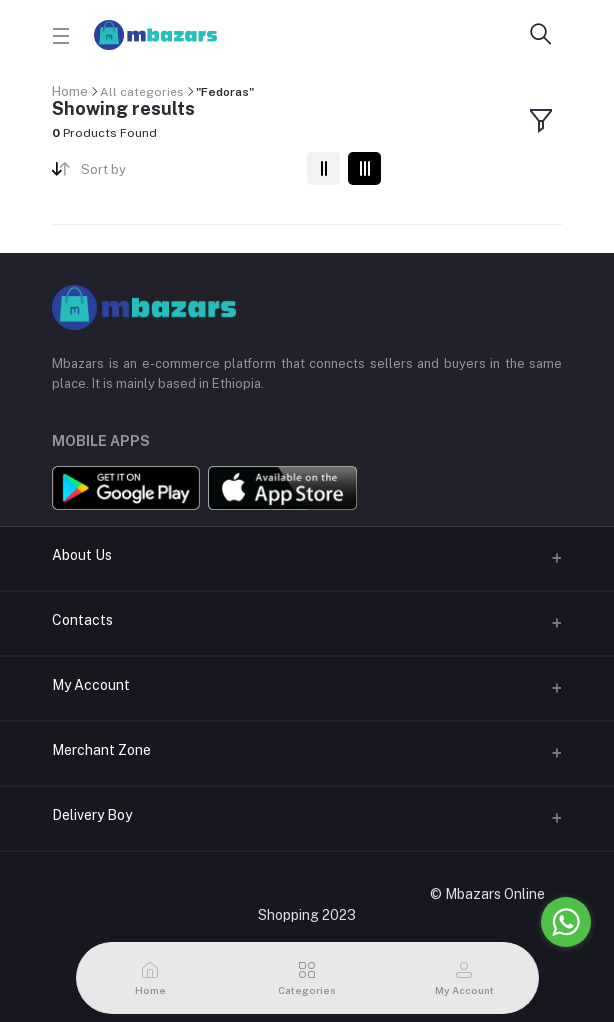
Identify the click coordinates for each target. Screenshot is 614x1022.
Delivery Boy (92, 815)
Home (70, 91)
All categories (142, 92)
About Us (82, 555)
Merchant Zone (101, 750)
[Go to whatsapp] (566, 922)
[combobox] (186, 173)
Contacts (82, 620)
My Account (91, 685)
